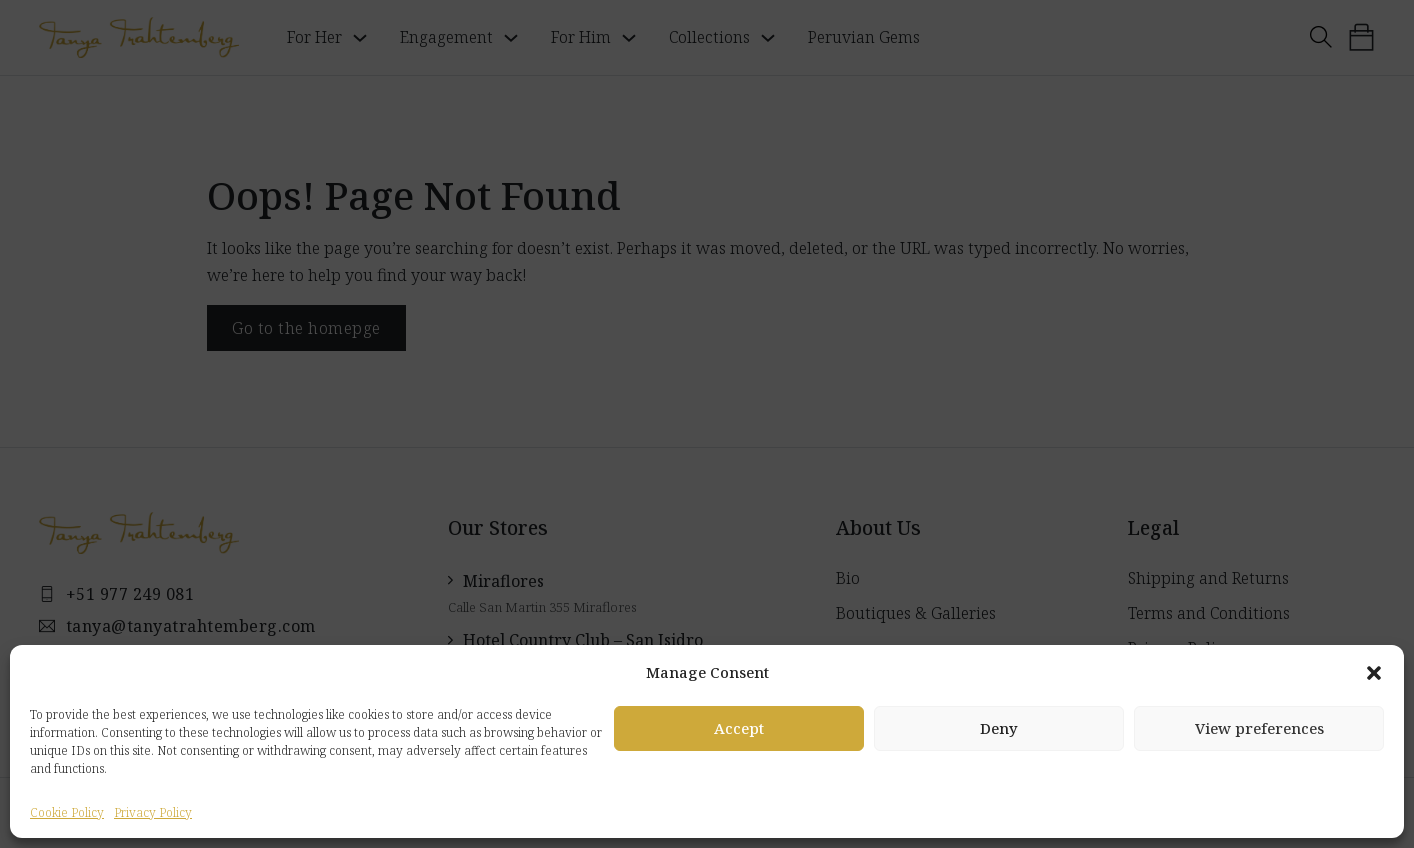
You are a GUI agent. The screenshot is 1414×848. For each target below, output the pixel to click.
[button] (1374, 673)
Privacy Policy (153, 812)
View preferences (1259, 728)
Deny (999, 728)
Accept (739, 728)
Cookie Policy (67, 812)
